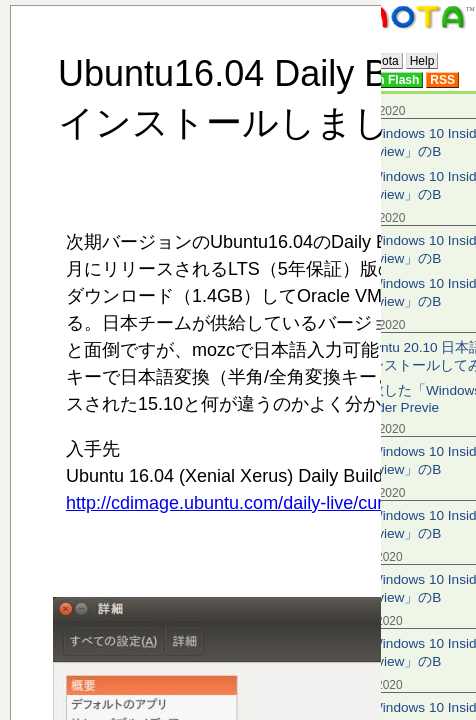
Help (422, 61)
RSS (442, 80)
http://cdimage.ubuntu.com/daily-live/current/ (242, 503)
